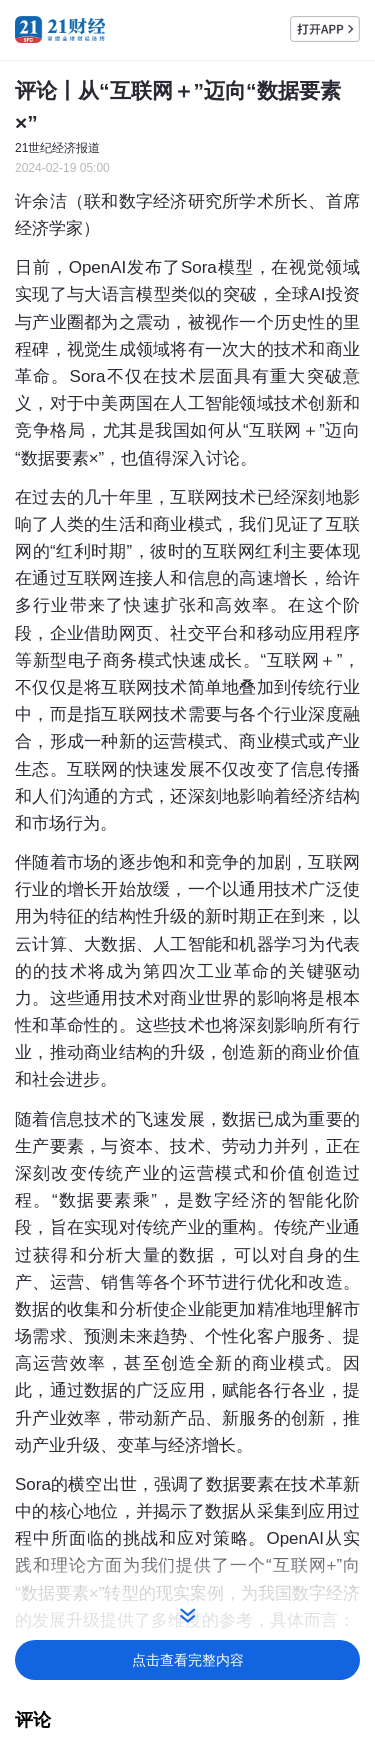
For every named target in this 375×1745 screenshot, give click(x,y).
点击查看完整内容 (188, 1660)
